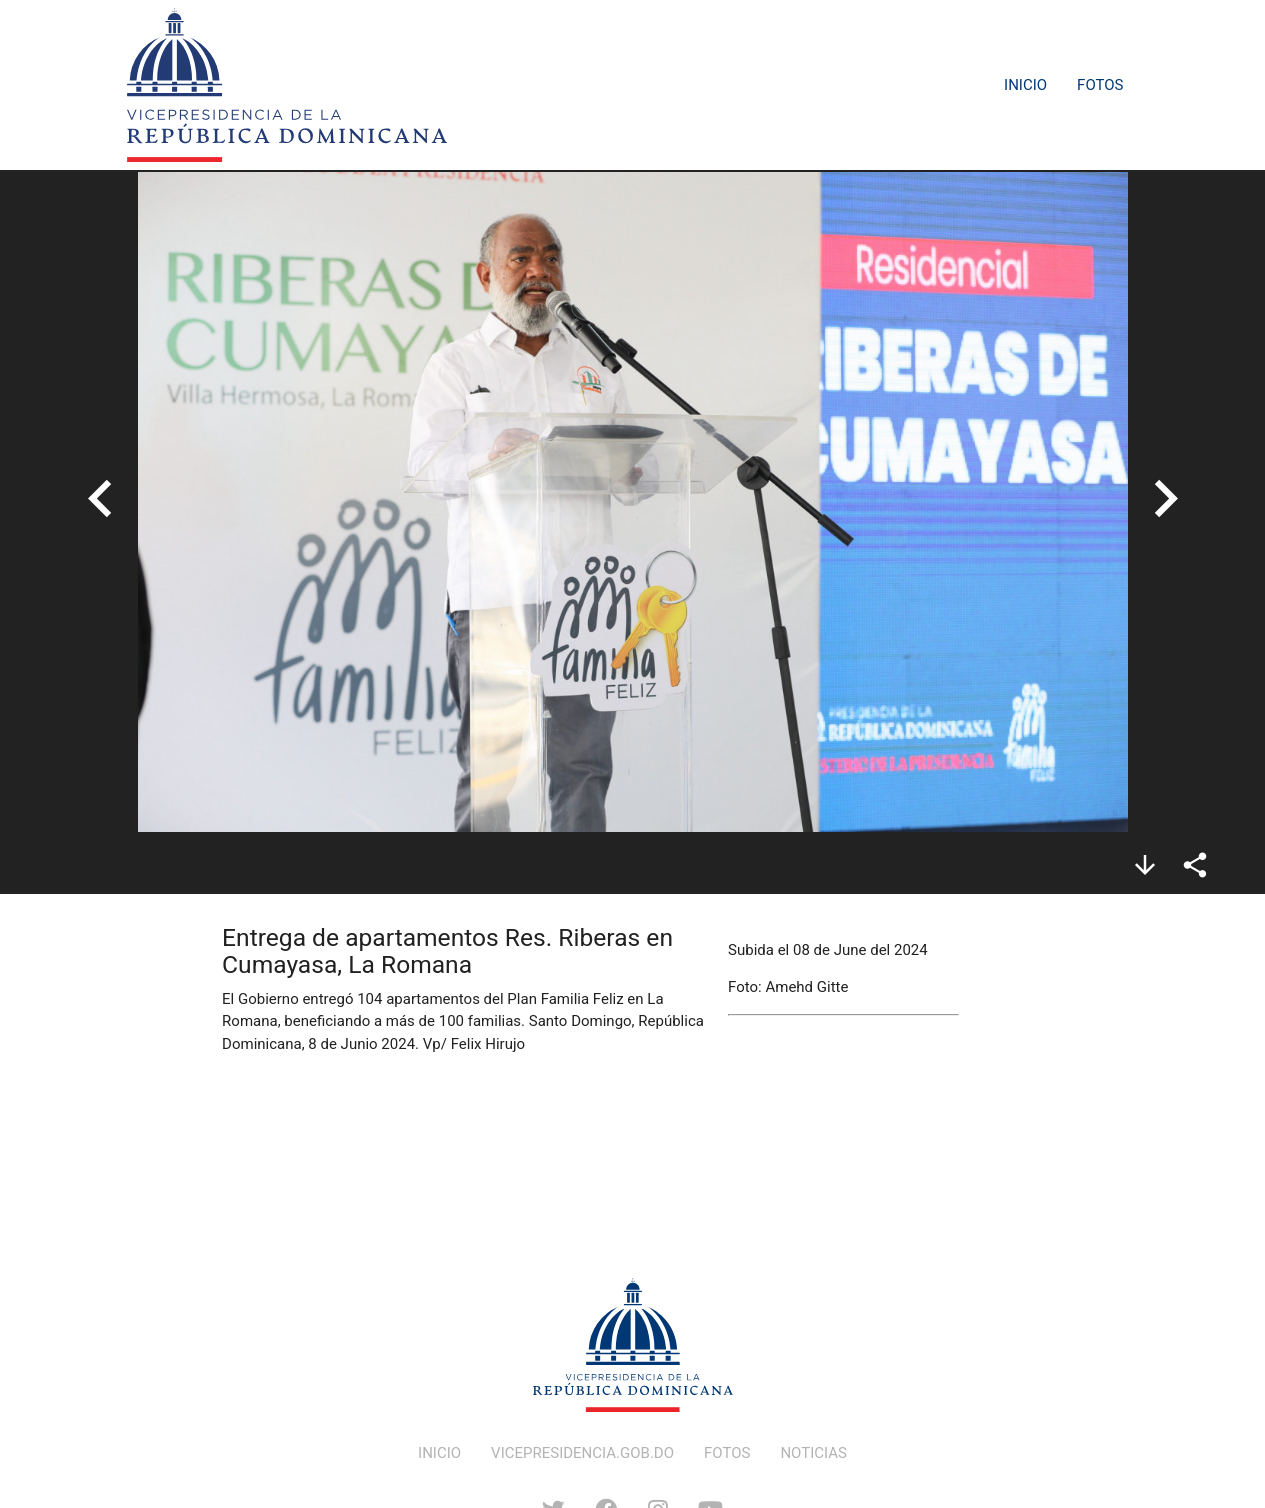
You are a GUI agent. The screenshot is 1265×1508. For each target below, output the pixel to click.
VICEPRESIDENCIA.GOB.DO (582, 1453)
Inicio (1025, 85)
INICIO (439, 1453)
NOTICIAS (813, 1453)
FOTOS (727, 1453)
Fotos (1100, 85)
